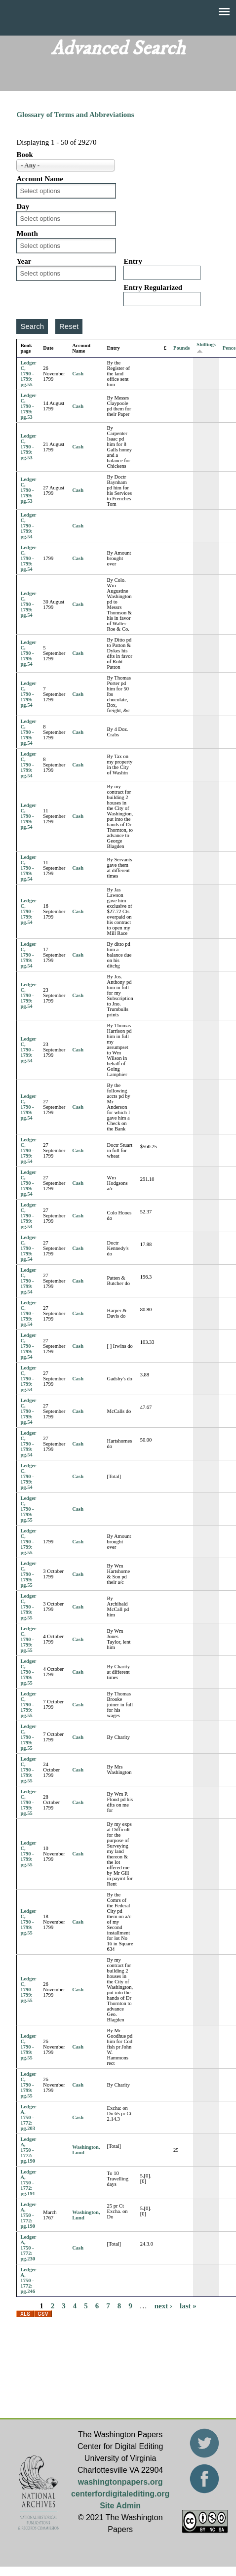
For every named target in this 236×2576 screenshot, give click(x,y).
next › (163, 2306)
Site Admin (120, 2505)
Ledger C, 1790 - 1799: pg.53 (28, 406)
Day (22, 206)
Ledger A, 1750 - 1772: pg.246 (28, 2280)
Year (23, 261)
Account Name (39, 179)
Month (27, 234)
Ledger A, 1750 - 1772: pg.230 (28, 2247)
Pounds (181, 348)
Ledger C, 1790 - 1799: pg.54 (28, 525)
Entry (132, 261)
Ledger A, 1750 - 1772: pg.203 (28, 2117)
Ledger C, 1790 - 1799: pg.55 (28, 373)
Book (24, 155)
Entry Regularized (152, 287)
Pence (229, 348)
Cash (77, 373)
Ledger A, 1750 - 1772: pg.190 (28, 2150)
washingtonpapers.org (120, 2482)
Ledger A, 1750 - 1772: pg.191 (28, 2182)
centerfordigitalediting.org (120, 2494)
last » (188, 2306)
